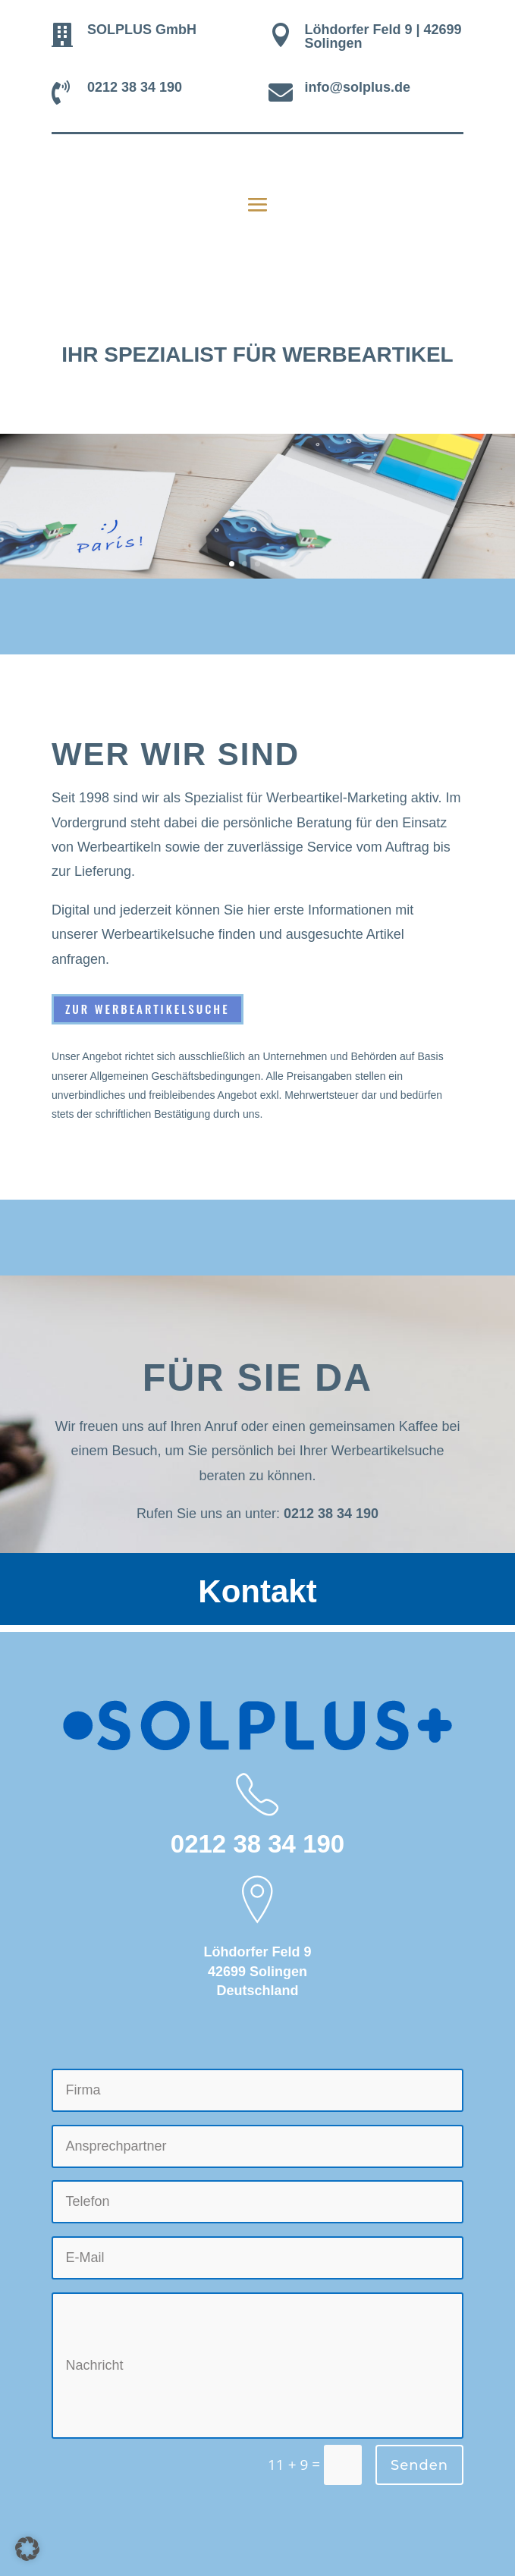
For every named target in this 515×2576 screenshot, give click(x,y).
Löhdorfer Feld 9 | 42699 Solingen (382, 36)
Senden (419, 2465)
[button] (27, 2548)
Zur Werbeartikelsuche (147, 1008)
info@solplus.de (357, 87)
